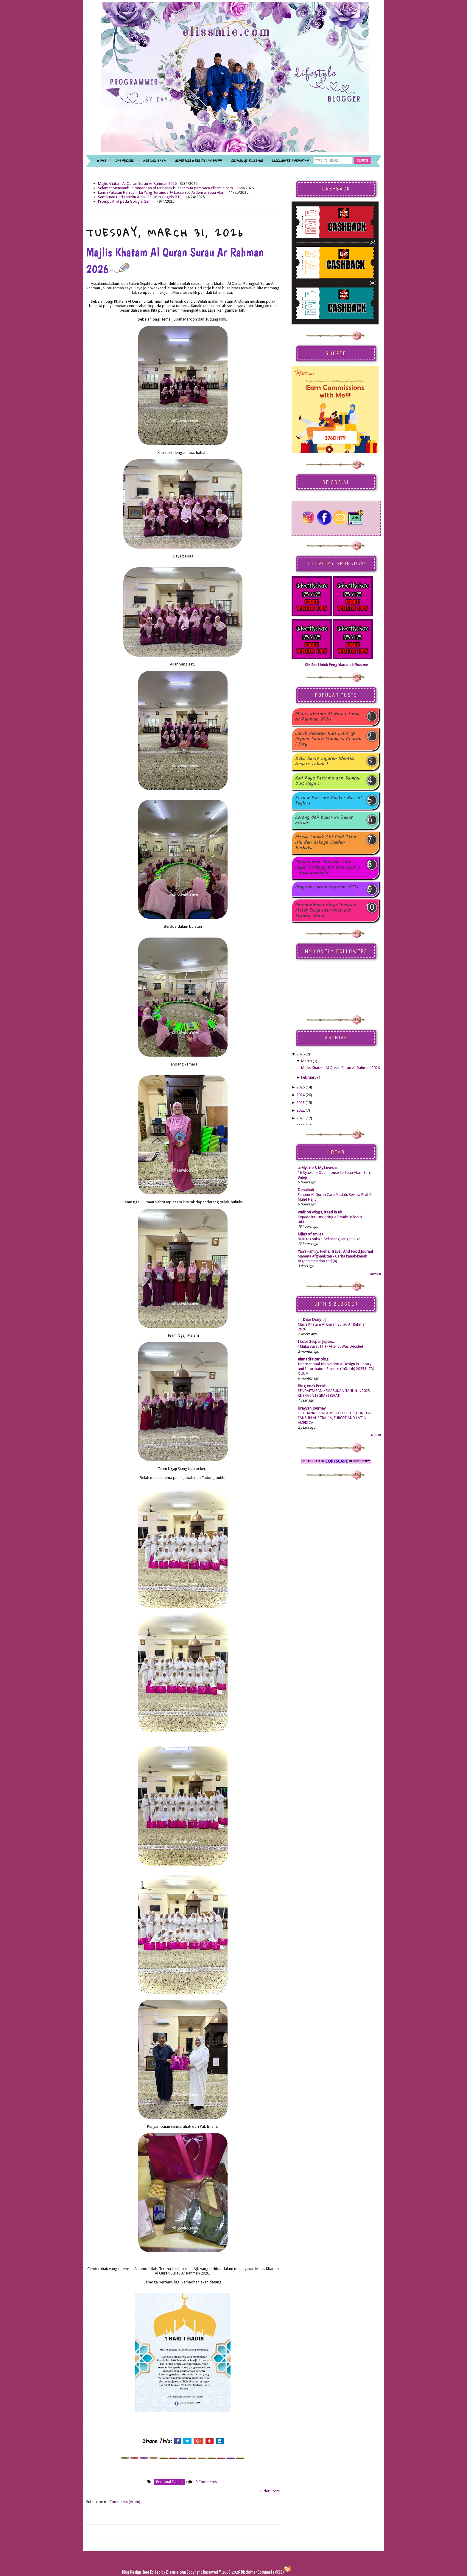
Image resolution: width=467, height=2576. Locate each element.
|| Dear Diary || (312, 1319)
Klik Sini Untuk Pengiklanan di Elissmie (336, 665)
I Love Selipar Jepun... (316, 1341)
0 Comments (206, 2482)
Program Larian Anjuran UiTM (327, 888)
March (306, 1061)
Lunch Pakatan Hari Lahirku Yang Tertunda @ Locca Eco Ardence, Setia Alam (161, 192)
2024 (300, 1095)
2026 (300, 1054)
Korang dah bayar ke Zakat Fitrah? (324, 820)
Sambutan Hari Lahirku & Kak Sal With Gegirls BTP (140, 197)
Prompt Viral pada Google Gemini (126, 201)
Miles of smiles (310, 1234)
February (308, 1077)
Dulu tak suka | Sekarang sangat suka (329, 1239)
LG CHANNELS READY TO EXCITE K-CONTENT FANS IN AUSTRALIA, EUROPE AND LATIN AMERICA (335, 1418)
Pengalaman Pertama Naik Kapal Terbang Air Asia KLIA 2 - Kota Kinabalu (327, 868)
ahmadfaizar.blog (313, 1359)
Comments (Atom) (124, 2502)
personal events (169, 2482)
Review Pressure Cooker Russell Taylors (328, 800)
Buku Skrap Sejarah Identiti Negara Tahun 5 (324, 761)
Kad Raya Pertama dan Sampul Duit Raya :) (328, 781)
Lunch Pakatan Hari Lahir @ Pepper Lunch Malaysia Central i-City (328, 739)
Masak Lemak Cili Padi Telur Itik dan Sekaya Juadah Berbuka (326, 843)
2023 (300, 1102)
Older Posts (270, 2491)
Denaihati (306, 1190)
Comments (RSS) (271, 2572)
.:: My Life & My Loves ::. (317, 1168)
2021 (300, 1118)
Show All (375, 1273)
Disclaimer (248, 2572)
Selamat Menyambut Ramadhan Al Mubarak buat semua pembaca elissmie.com (165, 188)
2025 (300, 1087)
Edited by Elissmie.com (168, 2572)
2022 (300, 1110)
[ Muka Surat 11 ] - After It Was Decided (330, 1346)
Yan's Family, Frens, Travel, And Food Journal (335, 1251)
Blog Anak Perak (312, 1386)
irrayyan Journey (312, 1408)
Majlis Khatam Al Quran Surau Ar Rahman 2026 (137, 183)
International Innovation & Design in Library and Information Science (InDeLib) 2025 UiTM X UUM (336, 1369)
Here (146, 2572)
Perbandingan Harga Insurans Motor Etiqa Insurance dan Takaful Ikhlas (326, 910)
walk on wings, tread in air (320, 1212)
